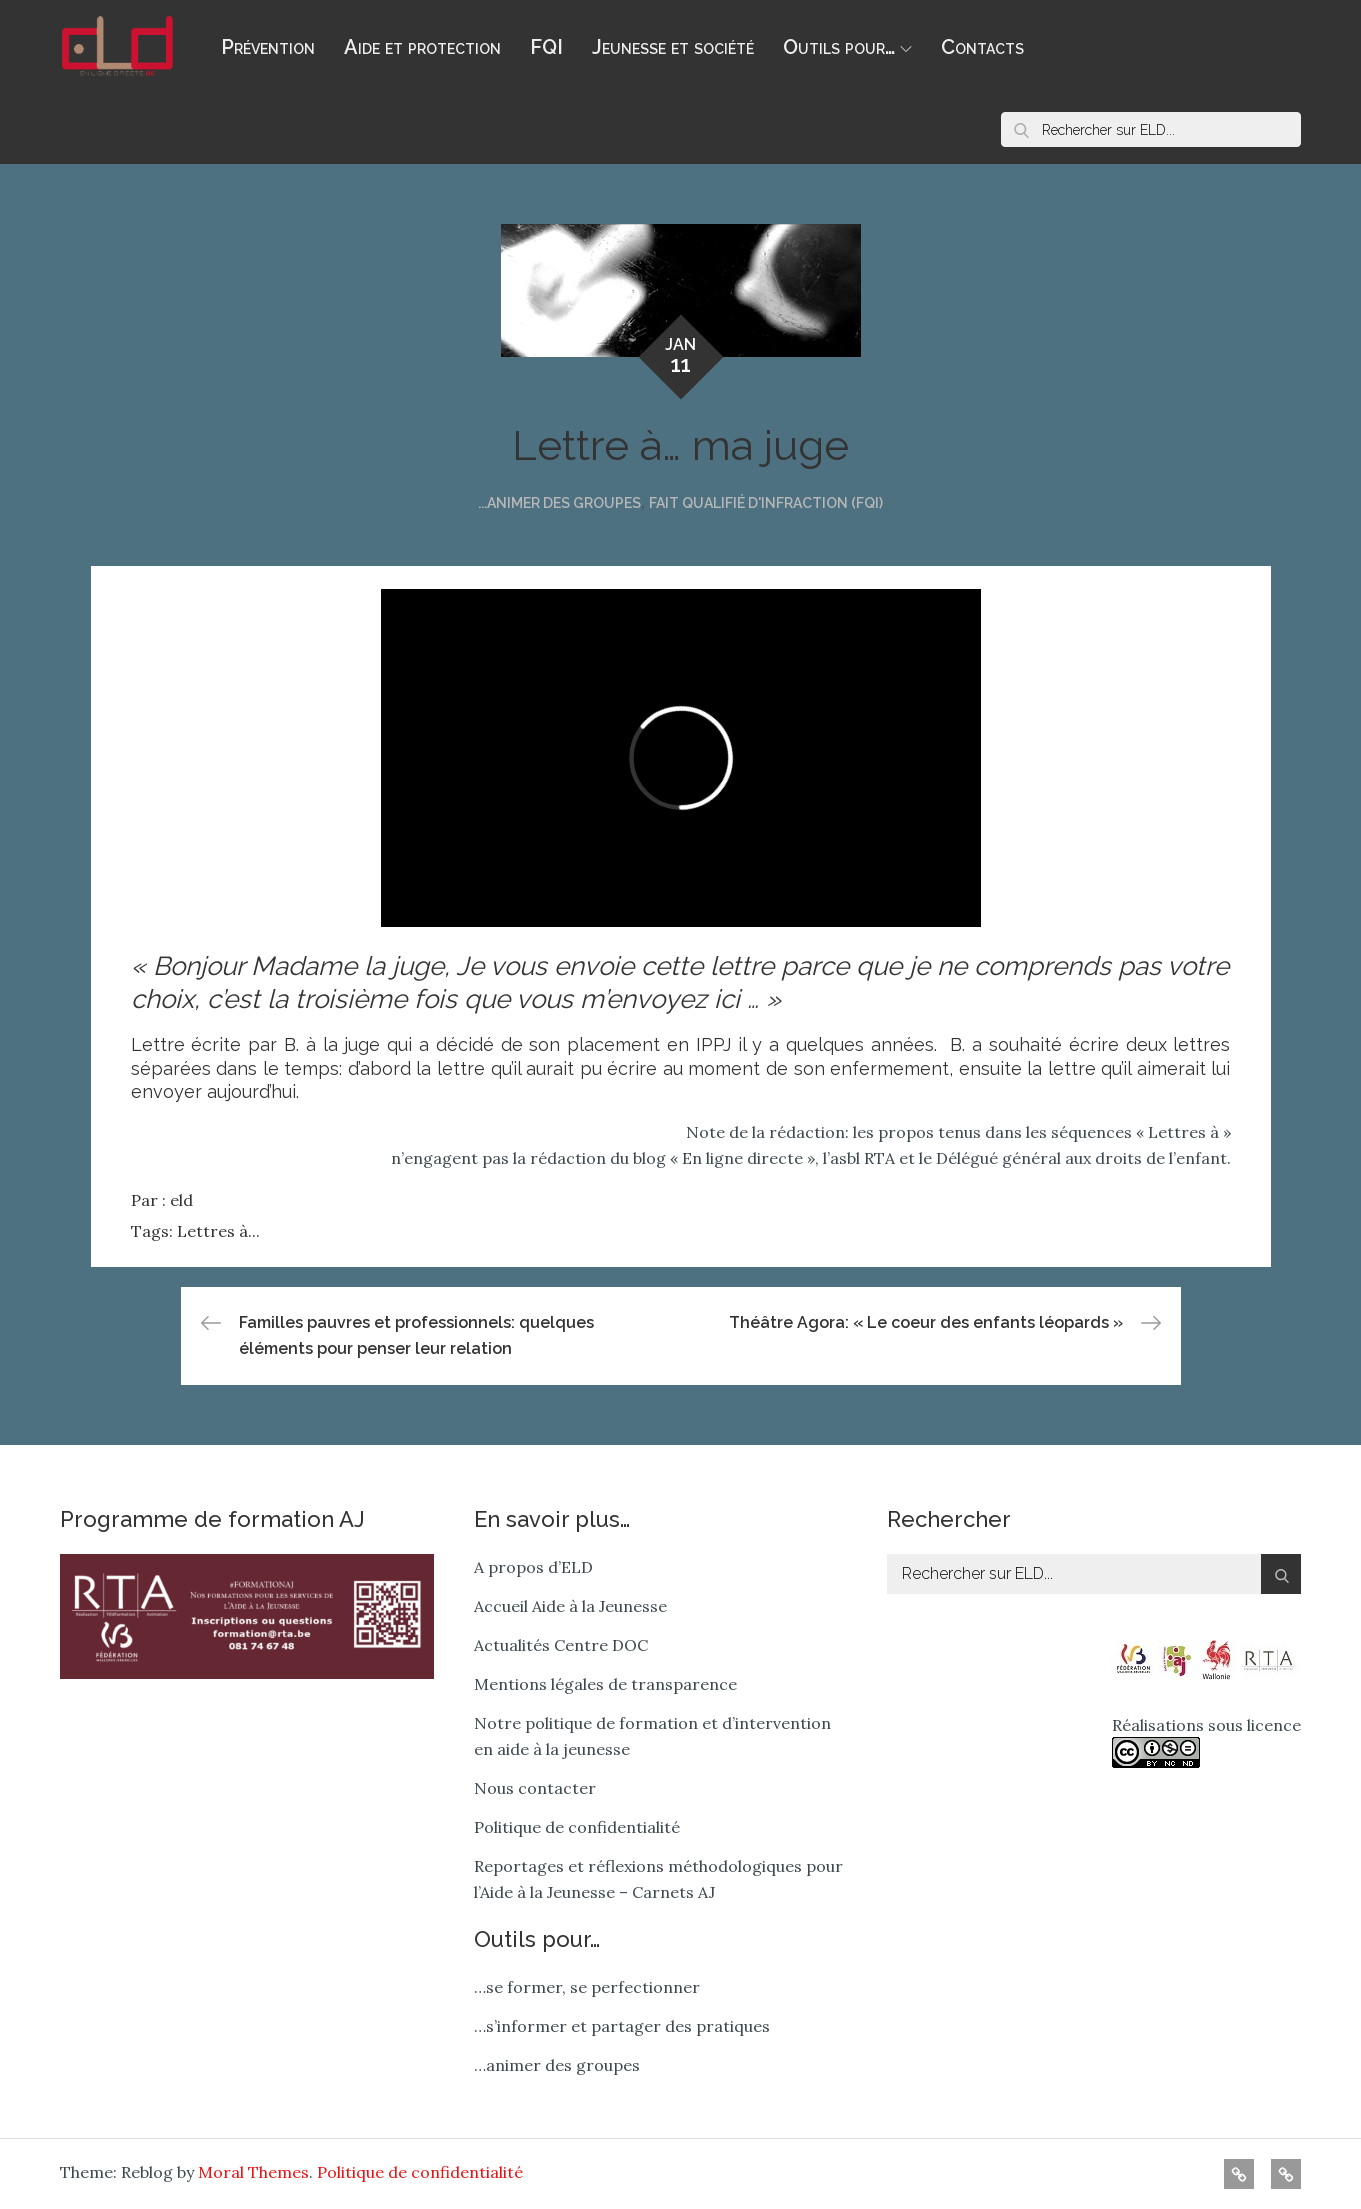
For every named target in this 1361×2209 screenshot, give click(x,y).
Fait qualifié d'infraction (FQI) (766, 503)
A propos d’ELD (533, 1567)
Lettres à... (218, 1231)
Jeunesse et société (673, 47)
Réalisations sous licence (1206, 1741)
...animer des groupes (559, 503)
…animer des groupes (557, 2065)
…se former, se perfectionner (587, 1987)
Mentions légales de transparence (605, 1684)
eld (181, 1200)
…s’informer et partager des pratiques (622, 2026)
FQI (546, 47)
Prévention (268, 47)
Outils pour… (847, 47)
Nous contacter (535, 1788)
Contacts (982, 47)
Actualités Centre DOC (561, 1645)
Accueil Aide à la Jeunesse (570, 1606)
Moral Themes (253, 2172)
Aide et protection (422, 47)
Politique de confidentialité (577, 1827)
